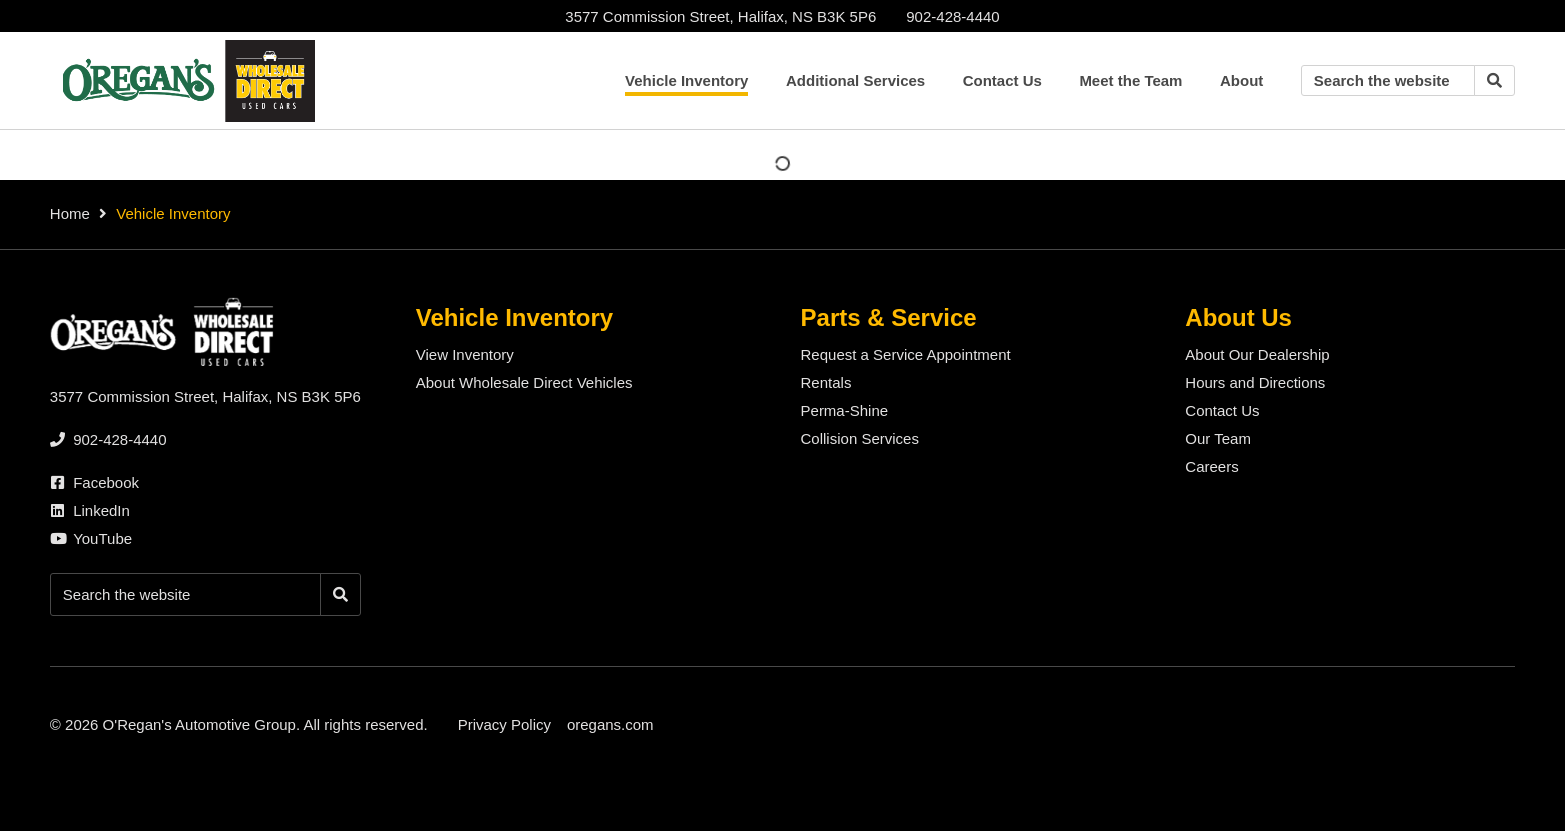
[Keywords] (1388, 80)
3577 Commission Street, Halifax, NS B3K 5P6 (720, 16)
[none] (952, 16)
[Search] (1494, 80)
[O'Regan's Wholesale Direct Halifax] (185, 81)
